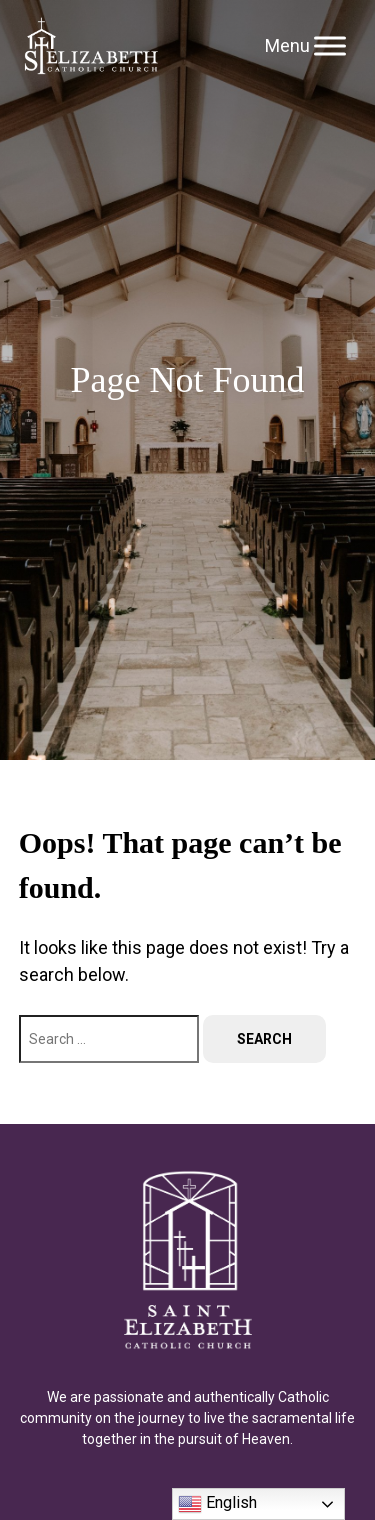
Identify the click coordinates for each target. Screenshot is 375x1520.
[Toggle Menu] (330, 45)
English (217, 1504)
